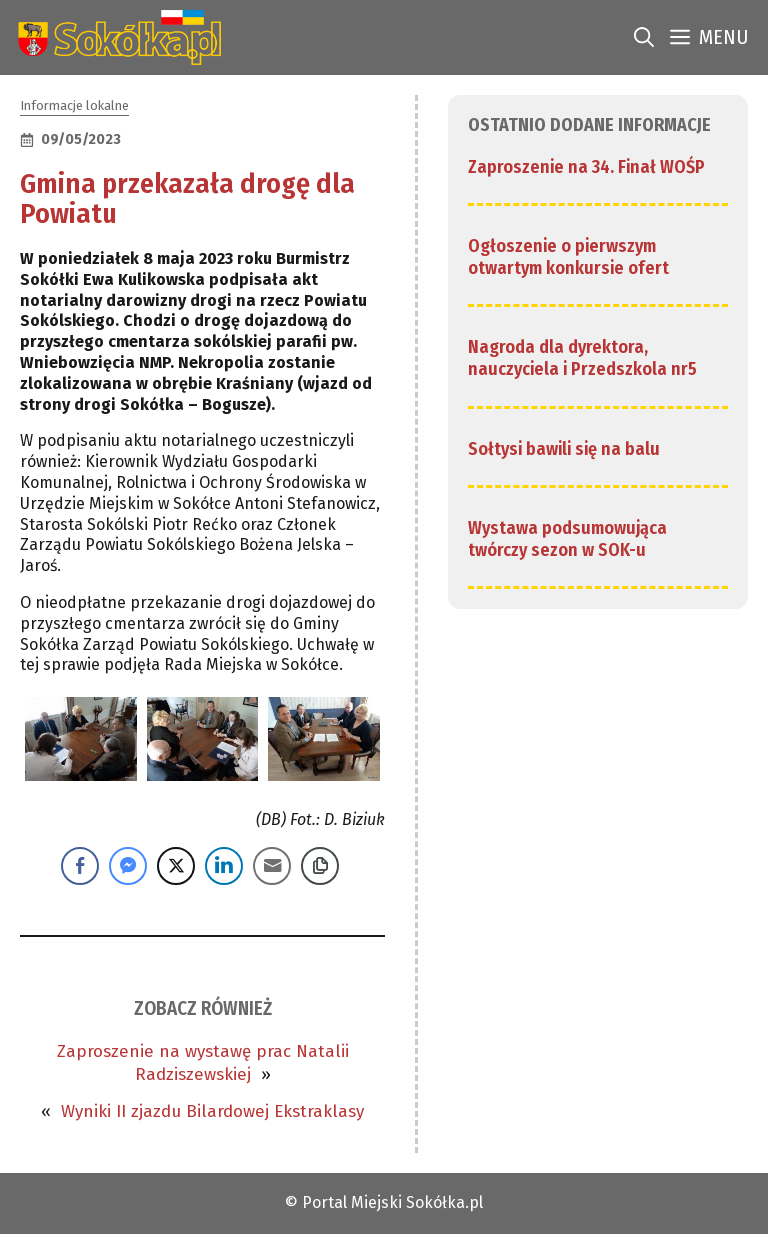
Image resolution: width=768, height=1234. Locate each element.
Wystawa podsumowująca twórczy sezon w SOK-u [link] (567, 539)
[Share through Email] (272, 866)
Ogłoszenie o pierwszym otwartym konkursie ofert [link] (568, 257)
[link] (115, 37)
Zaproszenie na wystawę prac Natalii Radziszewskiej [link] (203, 1062)
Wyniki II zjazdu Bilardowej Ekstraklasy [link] (212, 1111)
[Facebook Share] (80, 866)
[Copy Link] (320, 866)
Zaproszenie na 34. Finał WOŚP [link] (586, 167)
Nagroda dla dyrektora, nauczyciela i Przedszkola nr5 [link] (582, 358)
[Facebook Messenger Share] (128, 866)
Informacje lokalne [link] (74, 105)
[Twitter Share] (176, 866)
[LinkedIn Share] (224, 866)
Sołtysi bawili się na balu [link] (564, 449)
